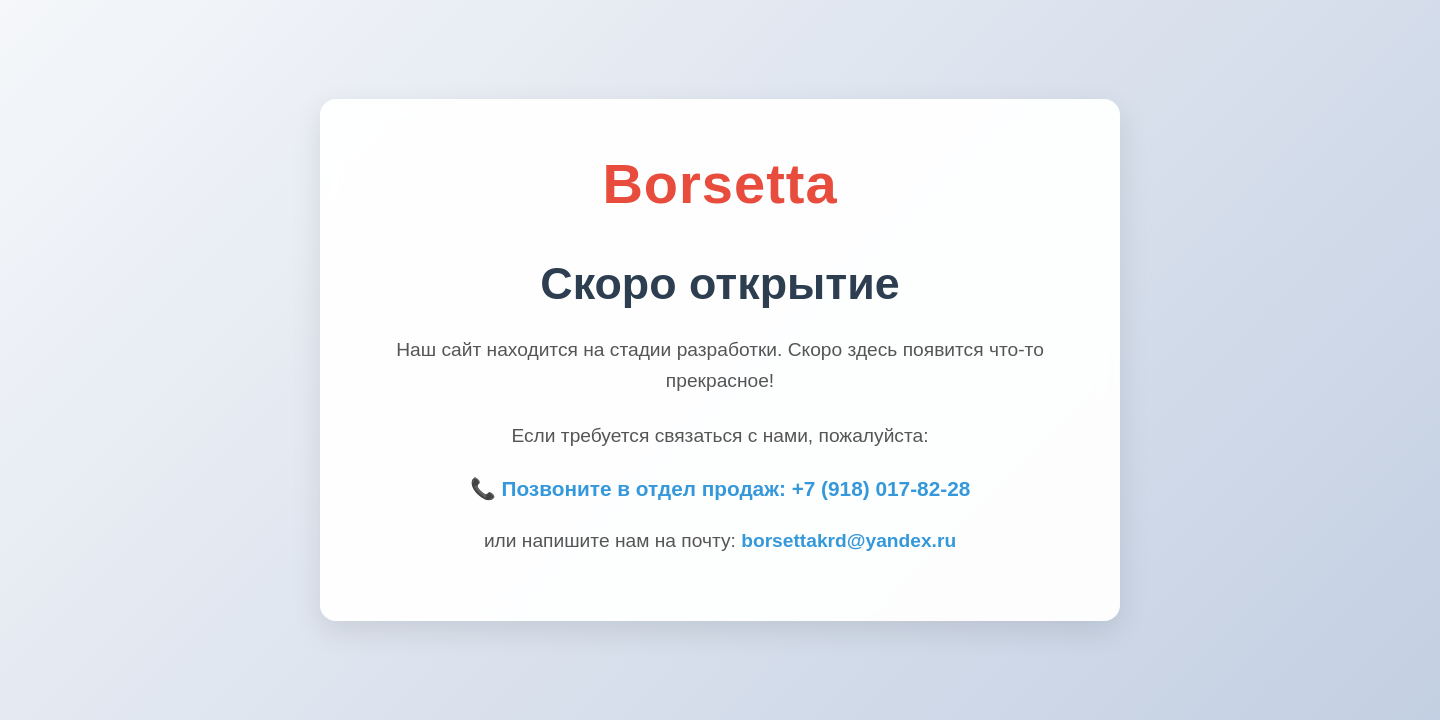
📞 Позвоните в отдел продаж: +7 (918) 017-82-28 (720, 488)
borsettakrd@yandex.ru (848, 540)
